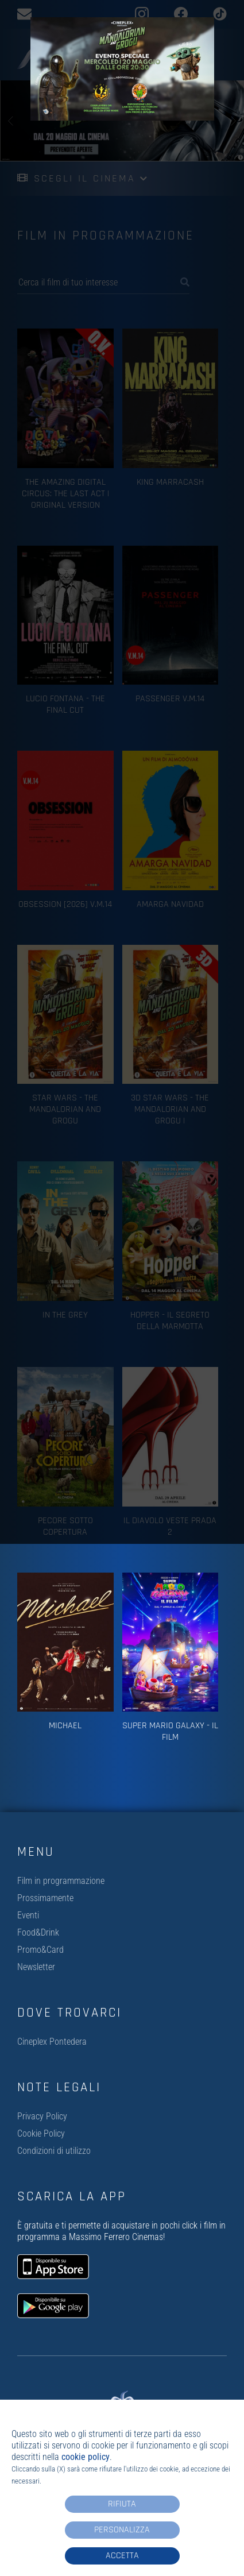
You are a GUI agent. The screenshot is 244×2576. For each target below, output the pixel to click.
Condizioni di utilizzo (54, 2150)
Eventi (28, 1915)
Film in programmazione (60, 1880)
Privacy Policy (42, 2116)
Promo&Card (40, 1949)
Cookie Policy (41, 2133)
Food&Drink (38, 1932)
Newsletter (36, 1966)
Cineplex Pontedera (52, 2041)
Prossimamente (45, 1898)
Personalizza (122, 2530)
